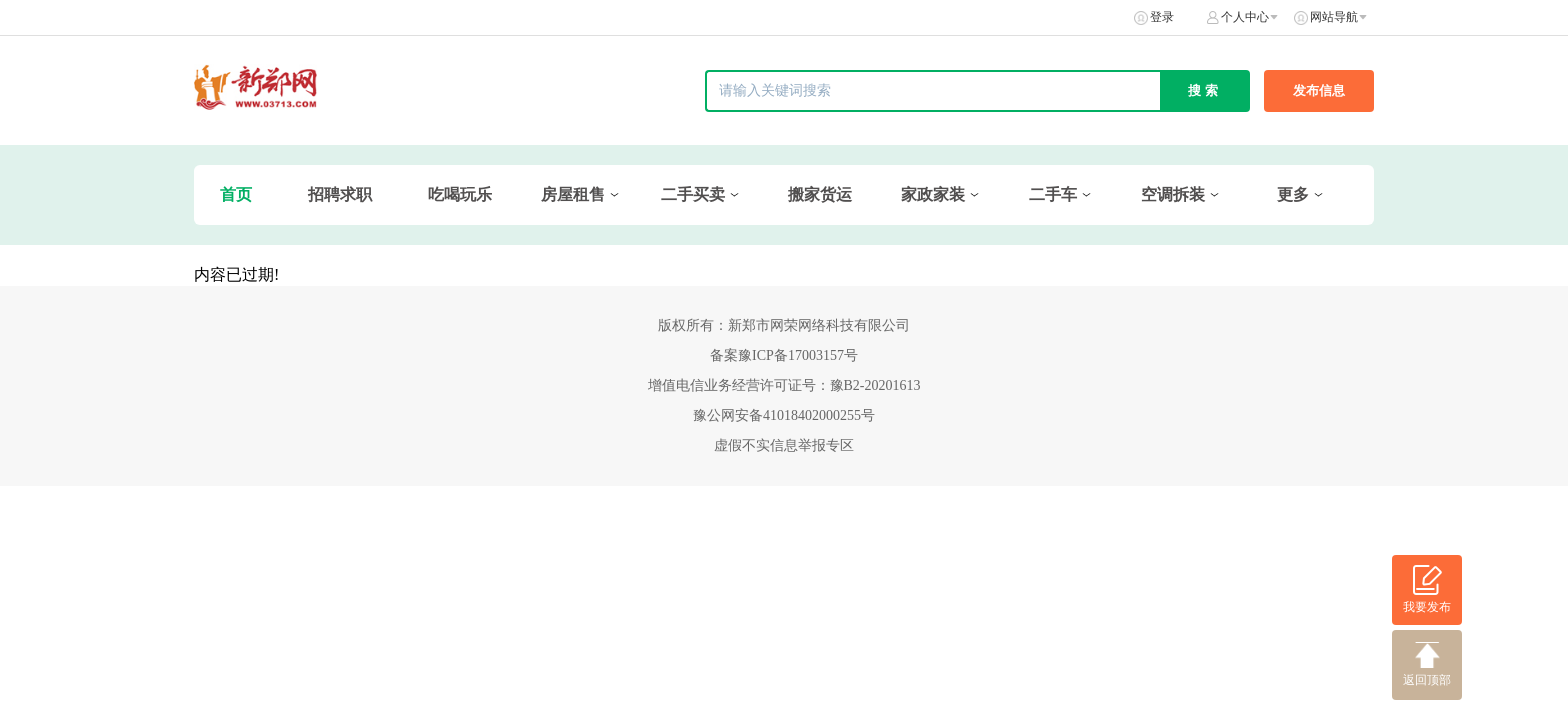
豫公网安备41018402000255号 (784, 415)
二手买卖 (693, 194)
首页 (236, 194)
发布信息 (1319, 90)
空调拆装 (1173, 194)
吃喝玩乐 (460, 194)
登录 (1162, 17)
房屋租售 (573, 194)
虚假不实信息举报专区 (784, 445)
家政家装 (933, 194)
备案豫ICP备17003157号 (784, 355)
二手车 (1053, 194)
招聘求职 (340, 194)
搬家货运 (820, 194)
